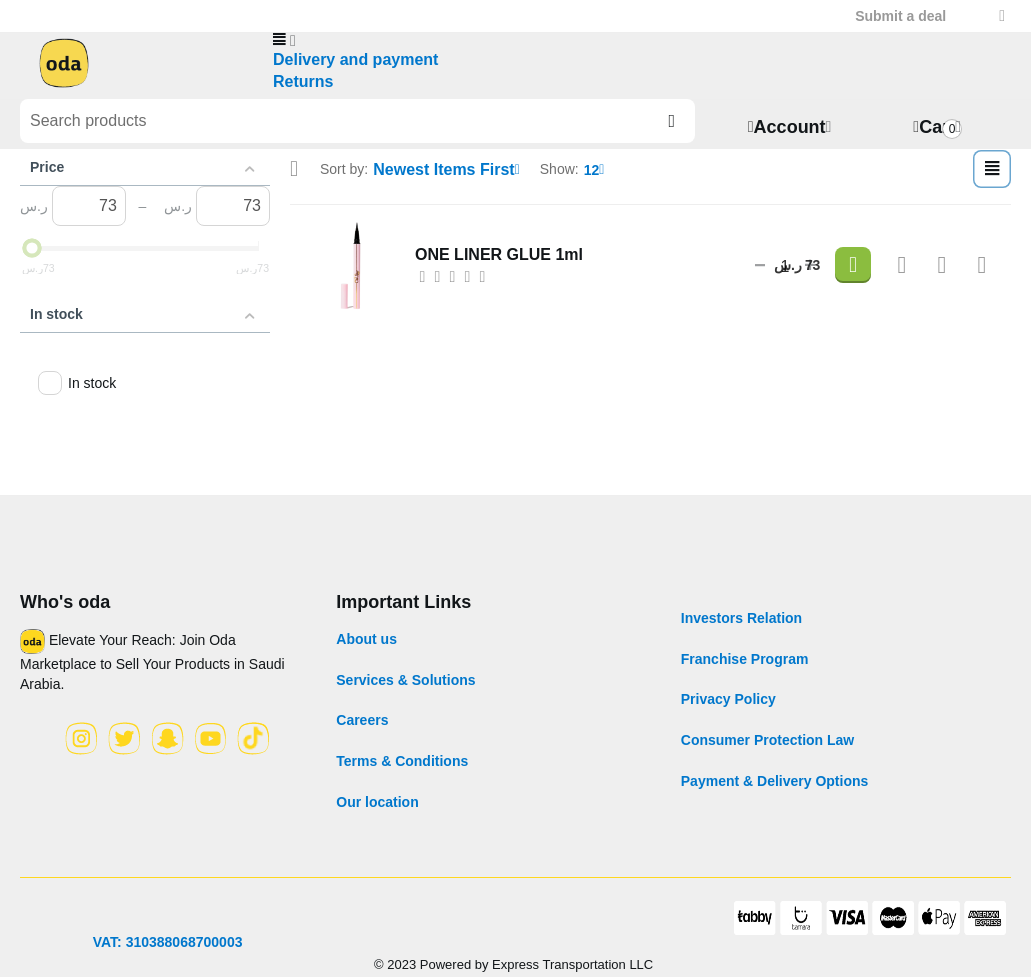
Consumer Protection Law (767, 736)
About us (366, 636)
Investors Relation (741, 615)
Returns (299, 79)
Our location (377, 798)
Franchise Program (745, 655)
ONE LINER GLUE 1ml (488, 247)
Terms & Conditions (402, 757)
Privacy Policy (728, 696)
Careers (362, 717)
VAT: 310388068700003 (168, 938)
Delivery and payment (345, 59)
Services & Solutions (405, 676)
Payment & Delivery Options (775, 777)
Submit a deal (900, 16)
